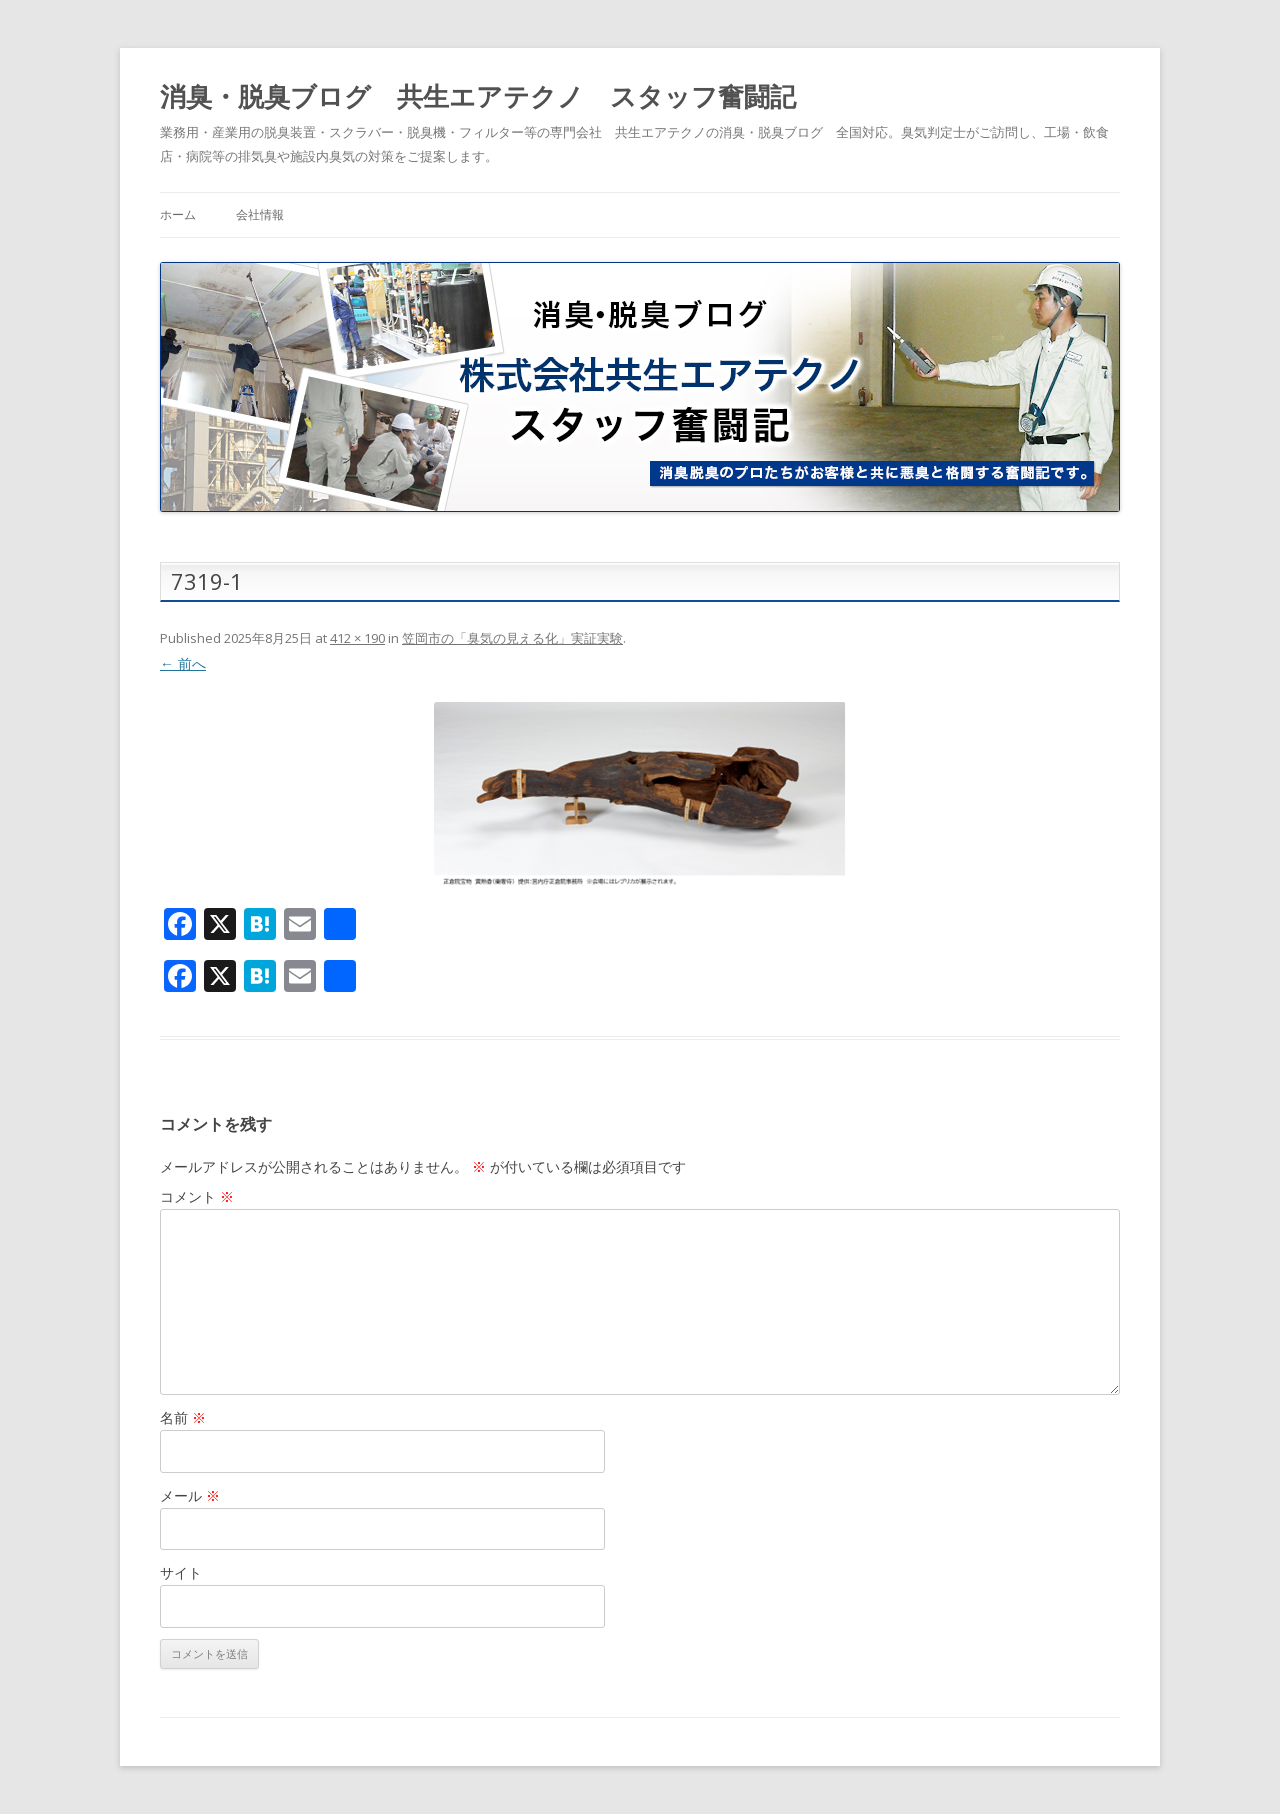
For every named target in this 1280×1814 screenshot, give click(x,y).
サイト (181, 1572)
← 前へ (183, 663)
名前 (183, 1417)
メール (190, 1495)
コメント (197, 1196)
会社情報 (260, 214)
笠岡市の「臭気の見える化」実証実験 (512, 638)
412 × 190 (357, 638)
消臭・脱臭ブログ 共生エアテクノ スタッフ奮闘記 (478, 96)
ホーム (178, 214)
